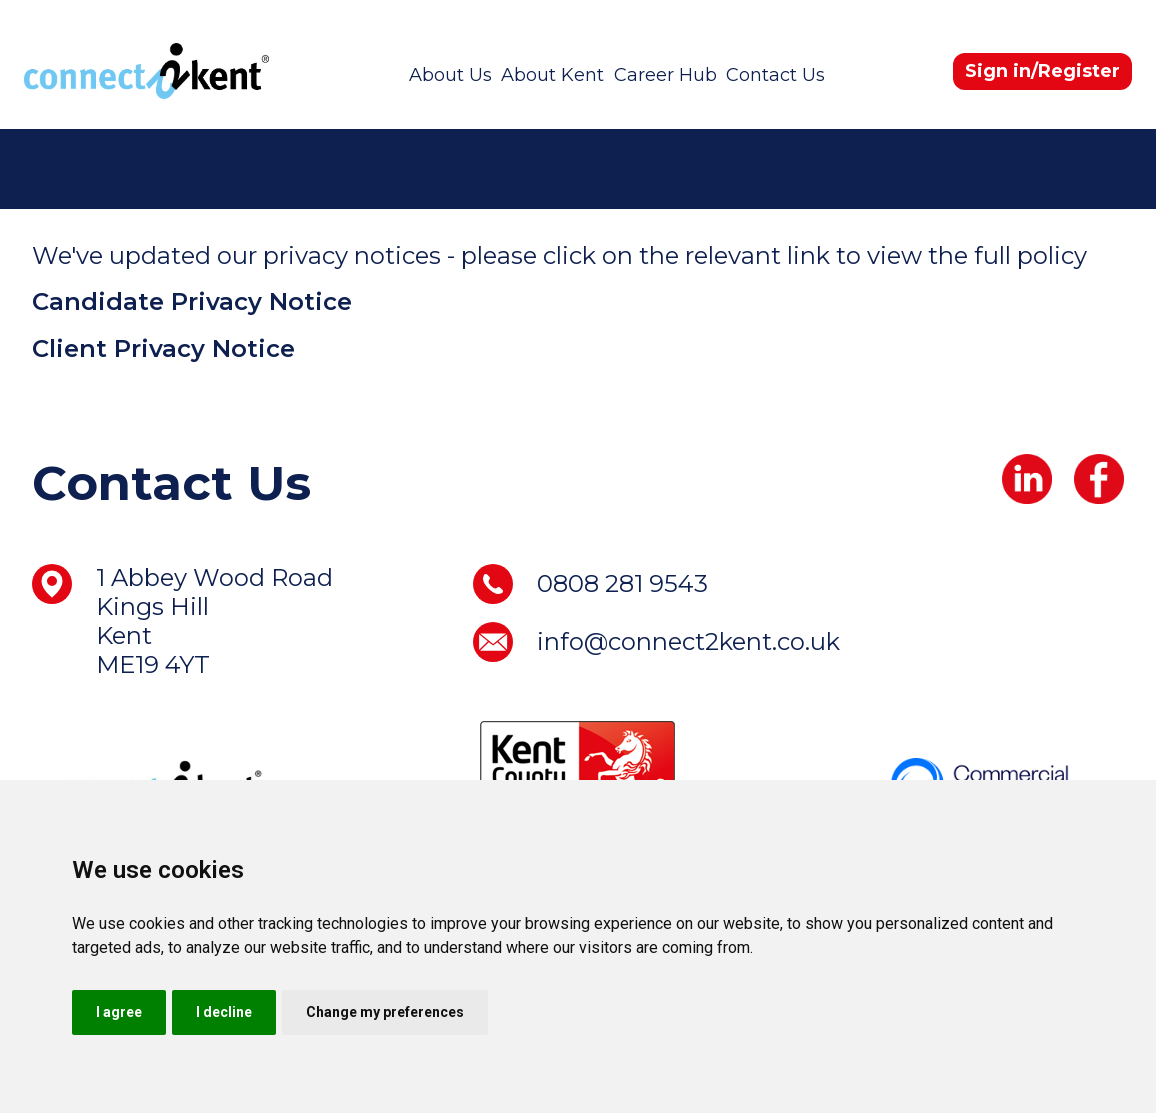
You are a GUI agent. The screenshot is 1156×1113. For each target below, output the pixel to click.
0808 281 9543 (622, 583)
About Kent (552, 75)
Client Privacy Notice (163, 348)
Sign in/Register (1042, 71)
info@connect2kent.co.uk (688, 641)
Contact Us (775, 75)
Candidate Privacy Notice (192, 301)
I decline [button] (224, 1012)
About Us (450, 75)
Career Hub (665, 75)
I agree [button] (119, 1012)
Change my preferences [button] (385, 1012)
